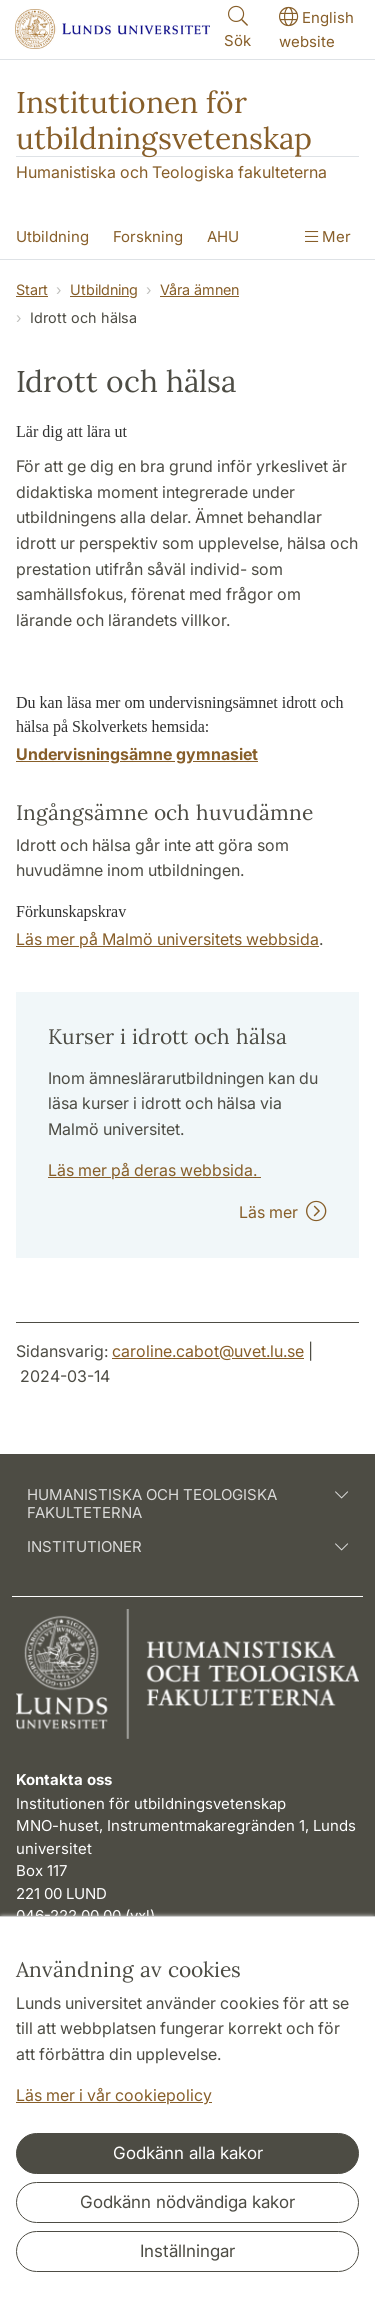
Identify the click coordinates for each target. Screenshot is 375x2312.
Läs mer (283, 1212)
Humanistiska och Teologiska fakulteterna (171, 172)
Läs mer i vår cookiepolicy (114, 2095)
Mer (328, 236)
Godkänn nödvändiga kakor (187, 2202)
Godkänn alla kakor (188, 2153)
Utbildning (104, 289)
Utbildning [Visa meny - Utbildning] (52, 236)
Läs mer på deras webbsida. (154, 1170)
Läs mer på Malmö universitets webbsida (167, 939)
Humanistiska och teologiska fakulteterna (187, 1504)
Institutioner (187, 1547)
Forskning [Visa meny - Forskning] (148, 236)
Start (32, 289)
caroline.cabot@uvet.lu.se (208, 1351)
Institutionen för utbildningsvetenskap (164, 120)
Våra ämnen (199, 289)
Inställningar (187, 2251)
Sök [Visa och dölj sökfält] (238, 27)
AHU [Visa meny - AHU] (223, 236)
